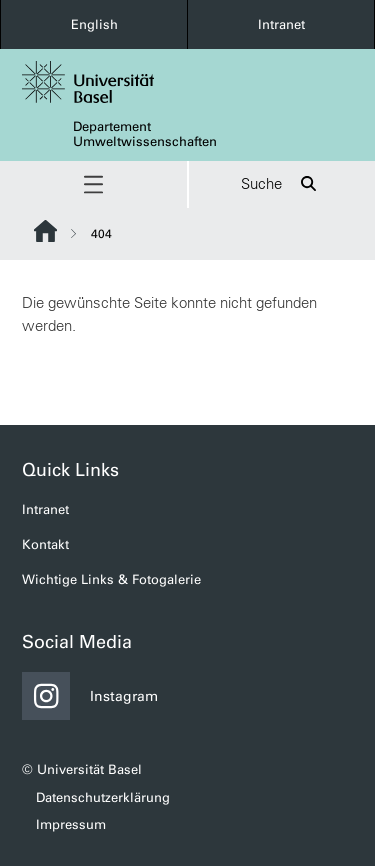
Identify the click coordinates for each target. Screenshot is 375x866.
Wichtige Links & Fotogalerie (111, 579)
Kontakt (45, 544)
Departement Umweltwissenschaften (145, 134)
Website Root (45, 231)
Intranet (281, 24)
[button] (93, 184)
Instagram (90, 696)
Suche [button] (281, 184)
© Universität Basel (82, 769)
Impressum (71, 824)
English (94, 24)
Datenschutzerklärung (103, 797)
